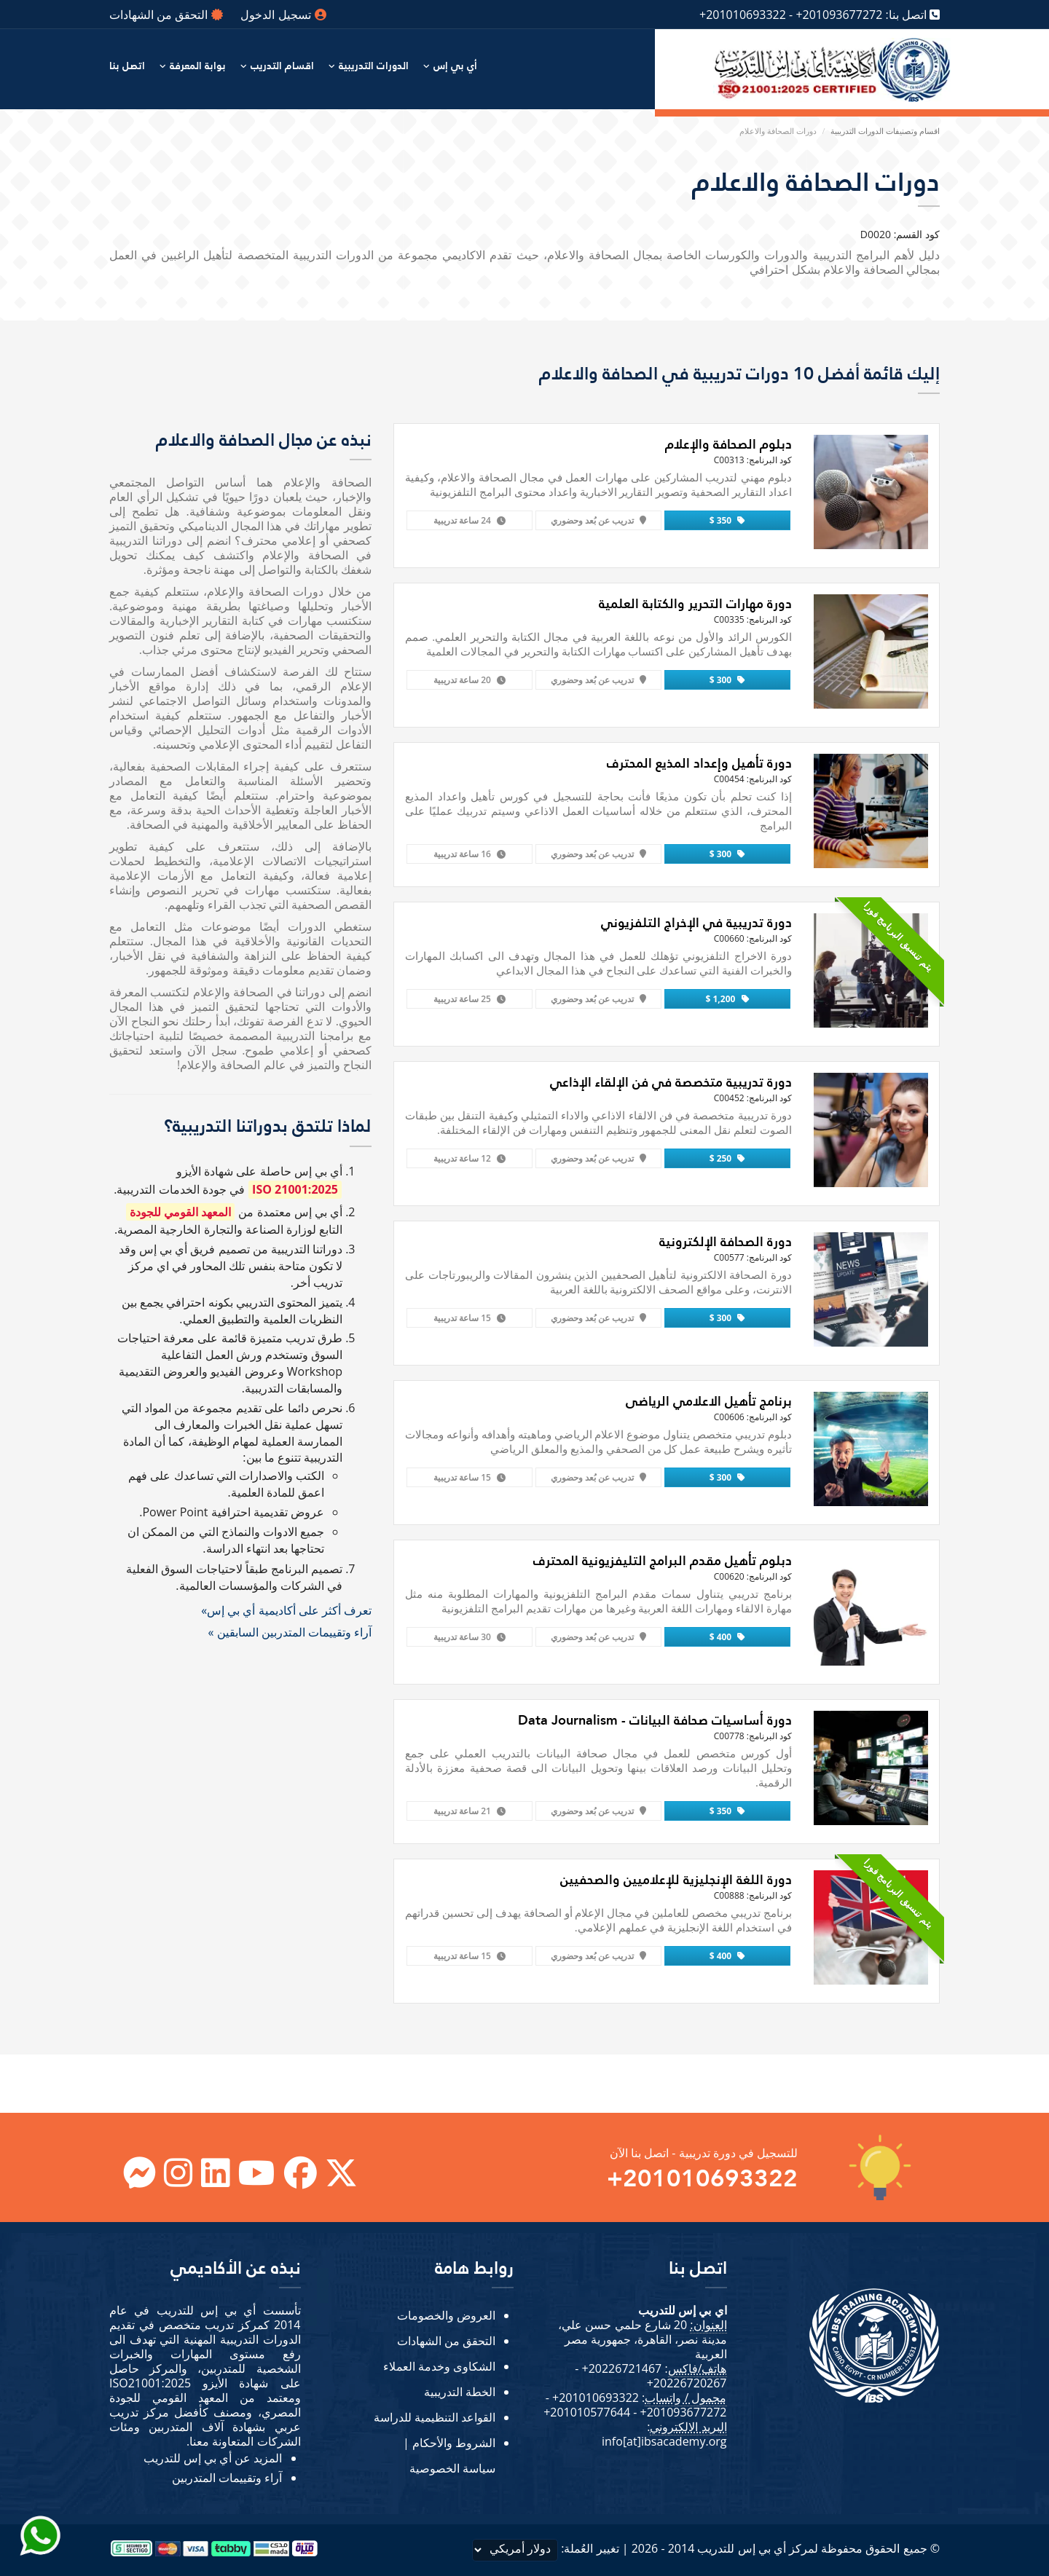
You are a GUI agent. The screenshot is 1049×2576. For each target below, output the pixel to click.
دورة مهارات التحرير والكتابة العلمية (695, 603)
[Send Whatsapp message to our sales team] (40, 2535)
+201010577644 (586, 2412)
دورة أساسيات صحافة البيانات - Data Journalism (655, 1720)
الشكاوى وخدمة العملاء (439, 2366)
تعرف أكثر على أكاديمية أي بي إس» (286, 1610)
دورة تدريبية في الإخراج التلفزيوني (696, 922)
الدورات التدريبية (374, 65)
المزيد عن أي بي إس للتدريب (213, 2458)
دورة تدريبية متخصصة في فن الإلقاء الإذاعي (671, 1082)
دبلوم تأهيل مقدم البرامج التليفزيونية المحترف (662, 1560)
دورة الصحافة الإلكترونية (725, 1241)
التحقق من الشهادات (166, 15)
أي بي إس (455, 65)
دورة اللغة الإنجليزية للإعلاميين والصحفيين (676, 1879)
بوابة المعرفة (198, 65)
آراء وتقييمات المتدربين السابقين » (290, 1632)
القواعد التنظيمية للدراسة (434, 2417)
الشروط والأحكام (453, 2443)
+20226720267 (687, 2383)
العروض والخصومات (446, 2315)
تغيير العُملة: (545, 2550)
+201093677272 (838, 15)
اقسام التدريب (282, 65)
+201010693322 (742, 15)
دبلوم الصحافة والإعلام (728, 444)
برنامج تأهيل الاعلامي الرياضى (709, 1401)
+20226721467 (621, 2368)
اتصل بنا (127, 65)
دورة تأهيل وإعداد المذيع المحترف (699, 763)
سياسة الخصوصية (452, 2468)
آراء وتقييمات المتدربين (227, 2478)
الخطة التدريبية (459, 2392)
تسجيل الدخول (283, 15)
